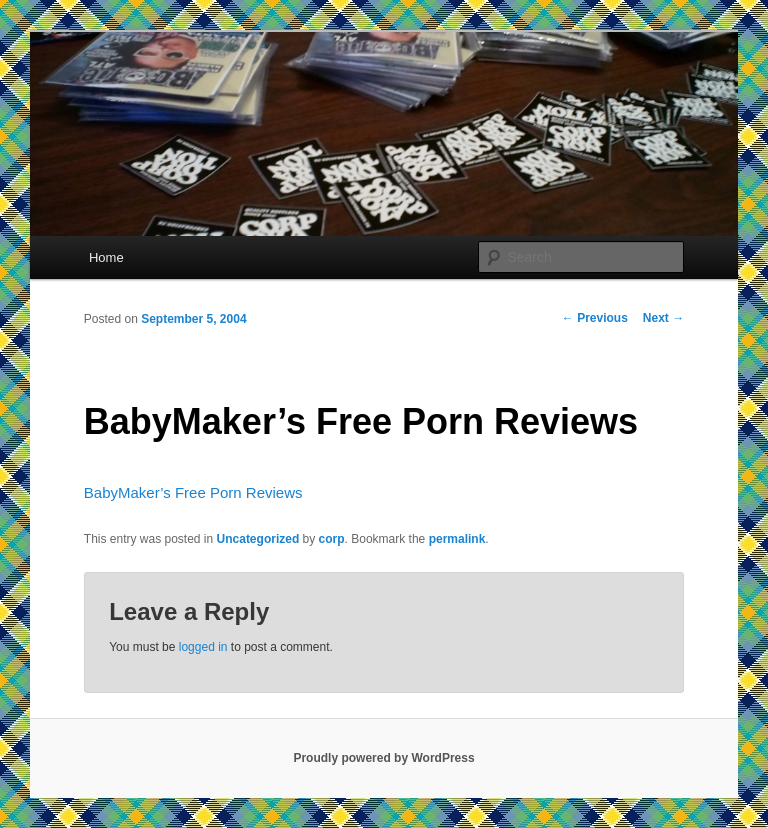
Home (106, 257)
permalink (457, 539)
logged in (203, 647)
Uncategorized (258, 539)
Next (663, 318)
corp (332, 539)
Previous (595, 318)
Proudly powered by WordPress (383, 758)
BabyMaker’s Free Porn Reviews (193, 492)
